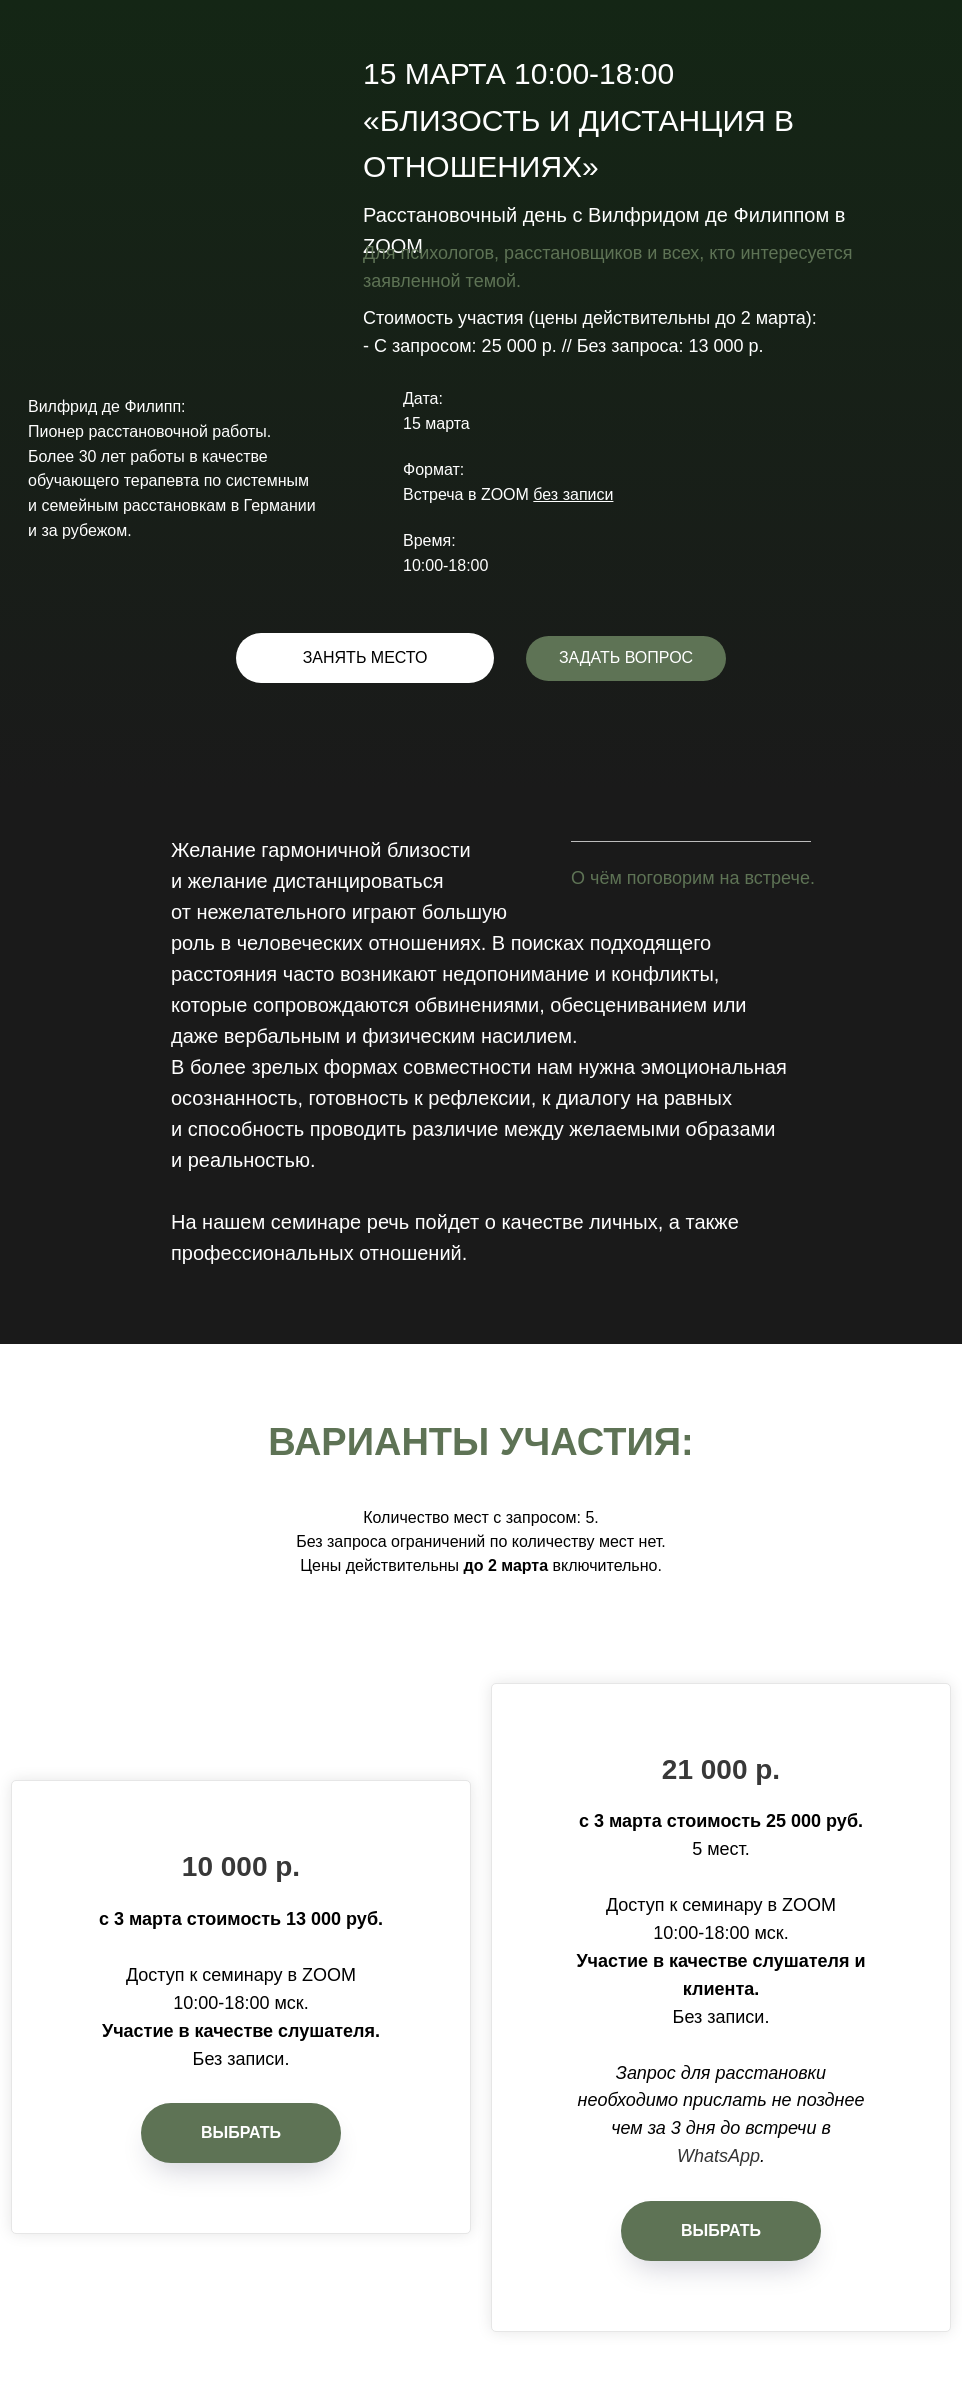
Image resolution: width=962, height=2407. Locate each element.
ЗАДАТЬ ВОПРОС (626, 657)
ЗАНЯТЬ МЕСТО (365, 657)
